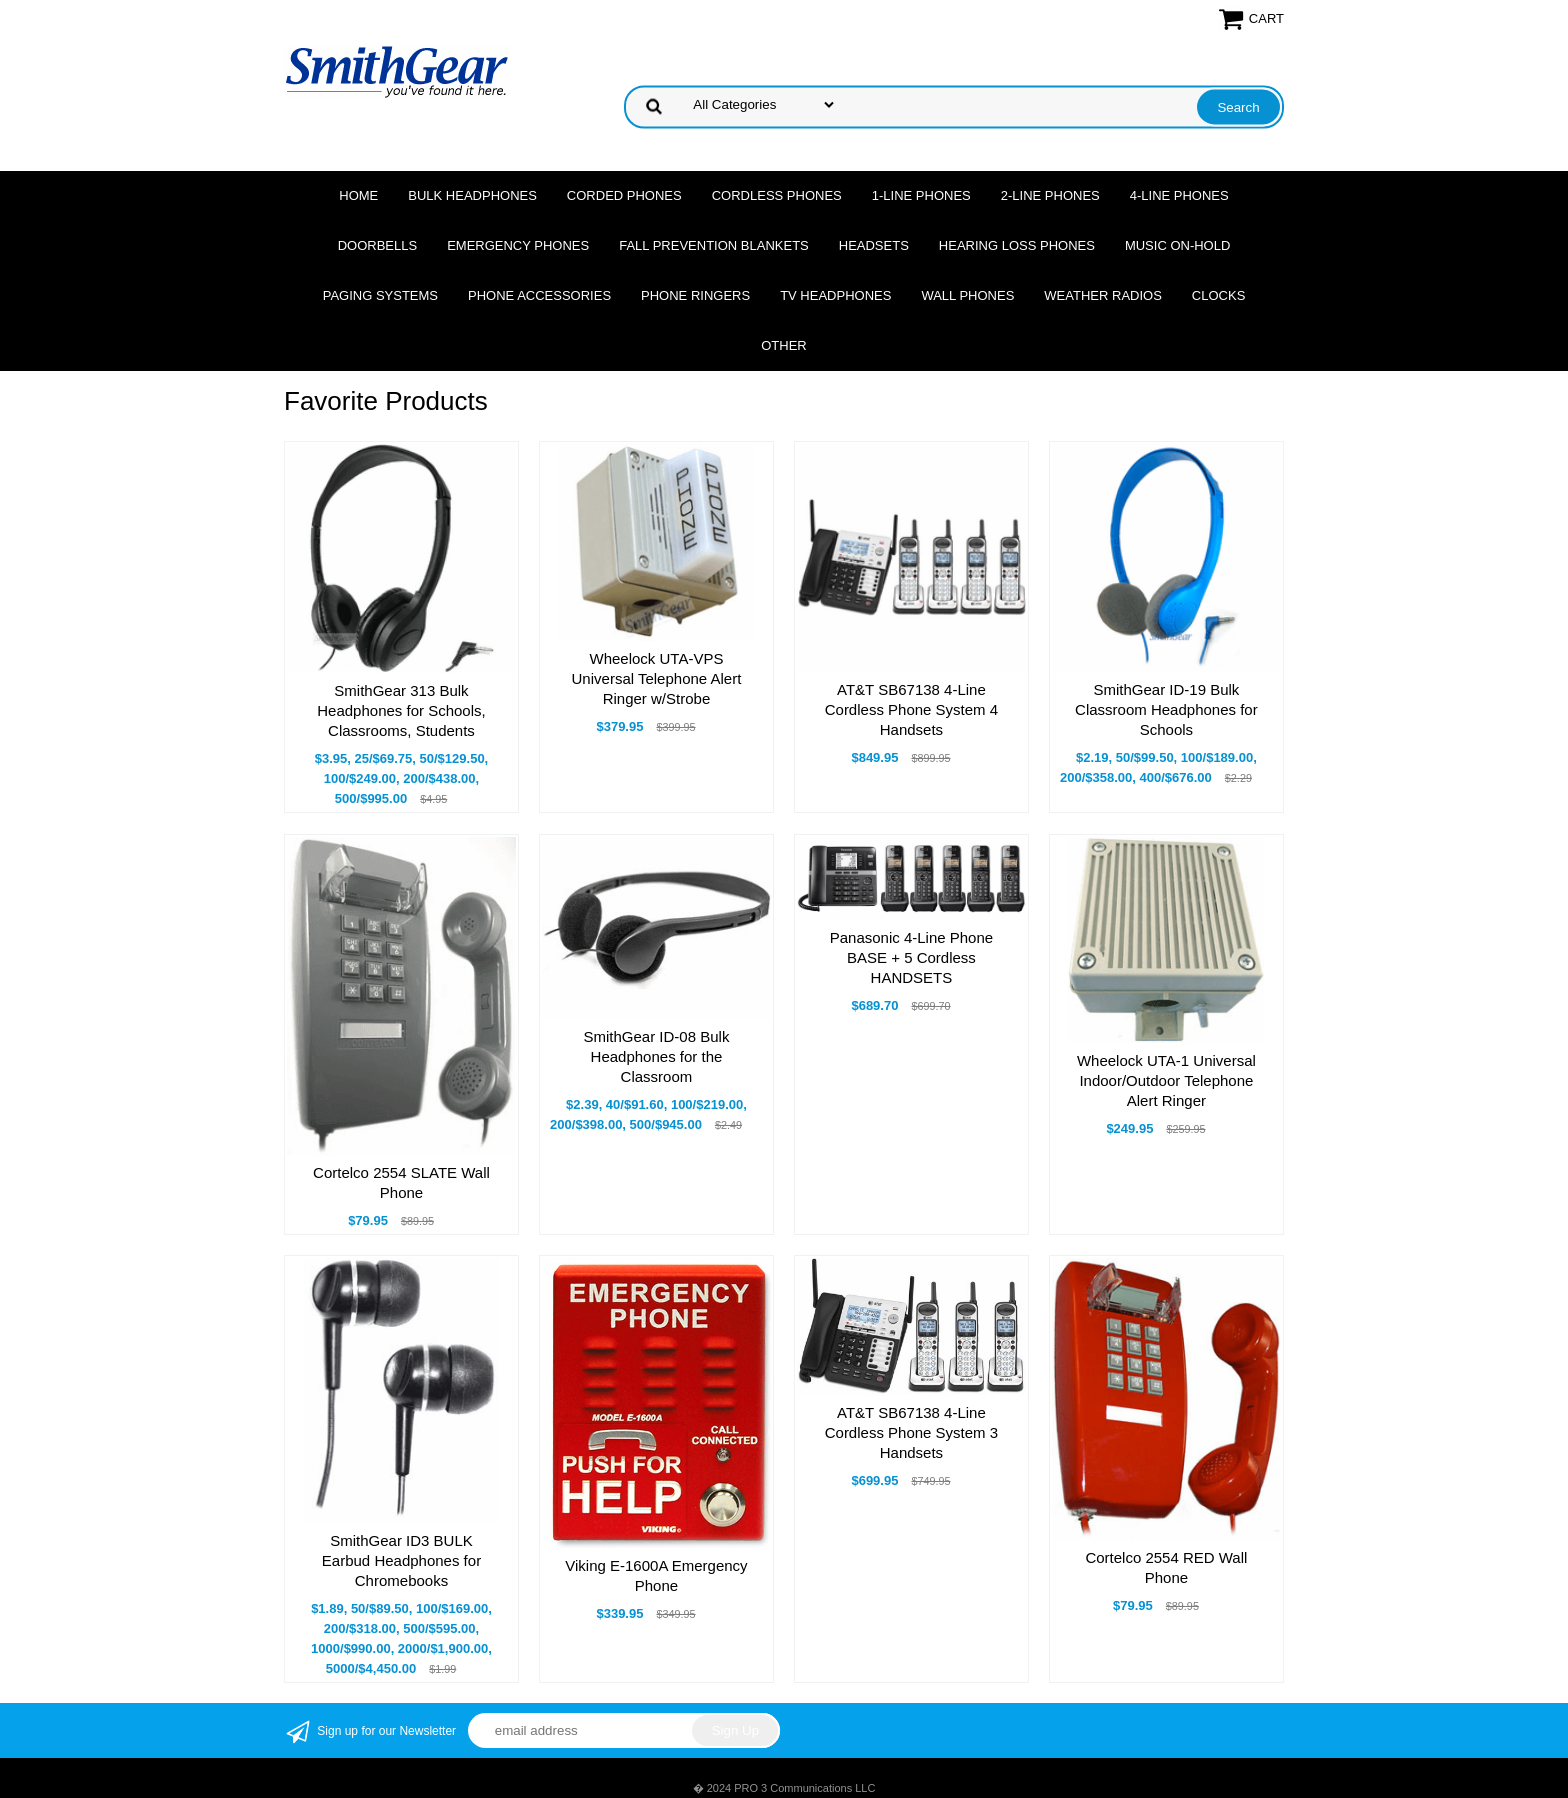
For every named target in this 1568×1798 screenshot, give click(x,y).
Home (358, 195)
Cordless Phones (777, 195)
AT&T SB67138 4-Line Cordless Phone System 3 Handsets (911, 1432)
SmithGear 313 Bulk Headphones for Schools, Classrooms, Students (401, 710)
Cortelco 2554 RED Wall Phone (1166, 1567)
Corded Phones (624, 195)
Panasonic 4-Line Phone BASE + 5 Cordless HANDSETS (911, 957)
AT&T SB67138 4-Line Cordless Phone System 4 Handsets (911, 709)
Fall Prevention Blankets (714, 245)
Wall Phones (967, 295)
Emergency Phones (518, 245)
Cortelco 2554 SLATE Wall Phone (401, 1182)
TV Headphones (835, 295)
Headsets (874, 245)
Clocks (1218, 295)
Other (784, 345)
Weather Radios (1103, 295)
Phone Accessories (539, 295)
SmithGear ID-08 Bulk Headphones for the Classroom (657, 1056)
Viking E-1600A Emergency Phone (656, 1575)
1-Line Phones (921, 195)
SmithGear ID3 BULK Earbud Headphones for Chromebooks (401, 1560)
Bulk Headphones (472, 195)
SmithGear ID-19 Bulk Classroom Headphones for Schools (1166, 709)
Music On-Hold (1177, 245)
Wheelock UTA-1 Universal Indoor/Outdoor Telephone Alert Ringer (1166, 1080)
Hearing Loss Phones (1017, 245)
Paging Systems (380, 295)
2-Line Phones (1050, 195)
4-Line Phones (1179, 195)
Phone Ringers (695, 295)
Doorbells (377, 245)
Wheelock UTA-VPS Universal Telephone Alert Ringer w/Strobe (657, 678)
